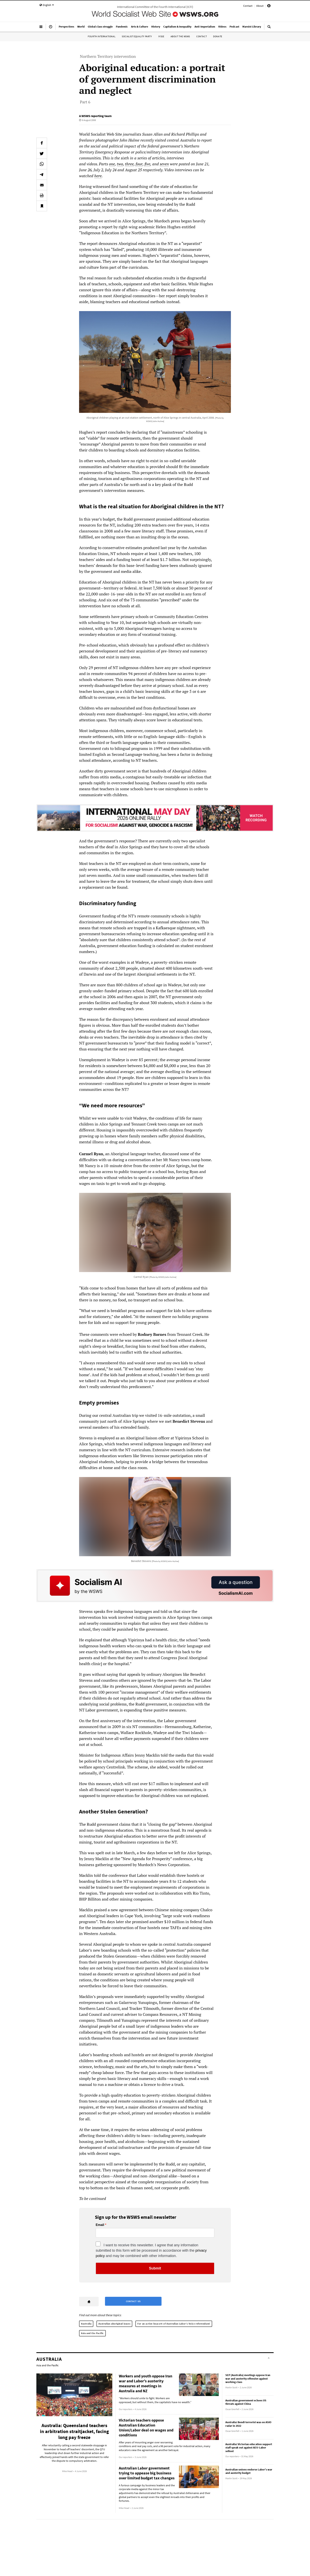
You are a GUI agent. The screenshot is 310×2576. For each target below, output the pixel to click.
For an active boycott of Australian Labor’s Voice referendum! (173, 2323)
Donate (217, 36)
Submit (155, 2268)
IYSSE (161, 36)
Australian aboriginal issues (114, 2323)
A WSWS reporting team (95, 116)
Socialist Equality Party (137, 36)
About (260, 6)
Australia (86, 2323)
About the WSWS (180, 36)
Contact (247, 6)
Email (100, 2225)
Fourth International (101, 36)
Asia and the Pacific (92, 2333)
